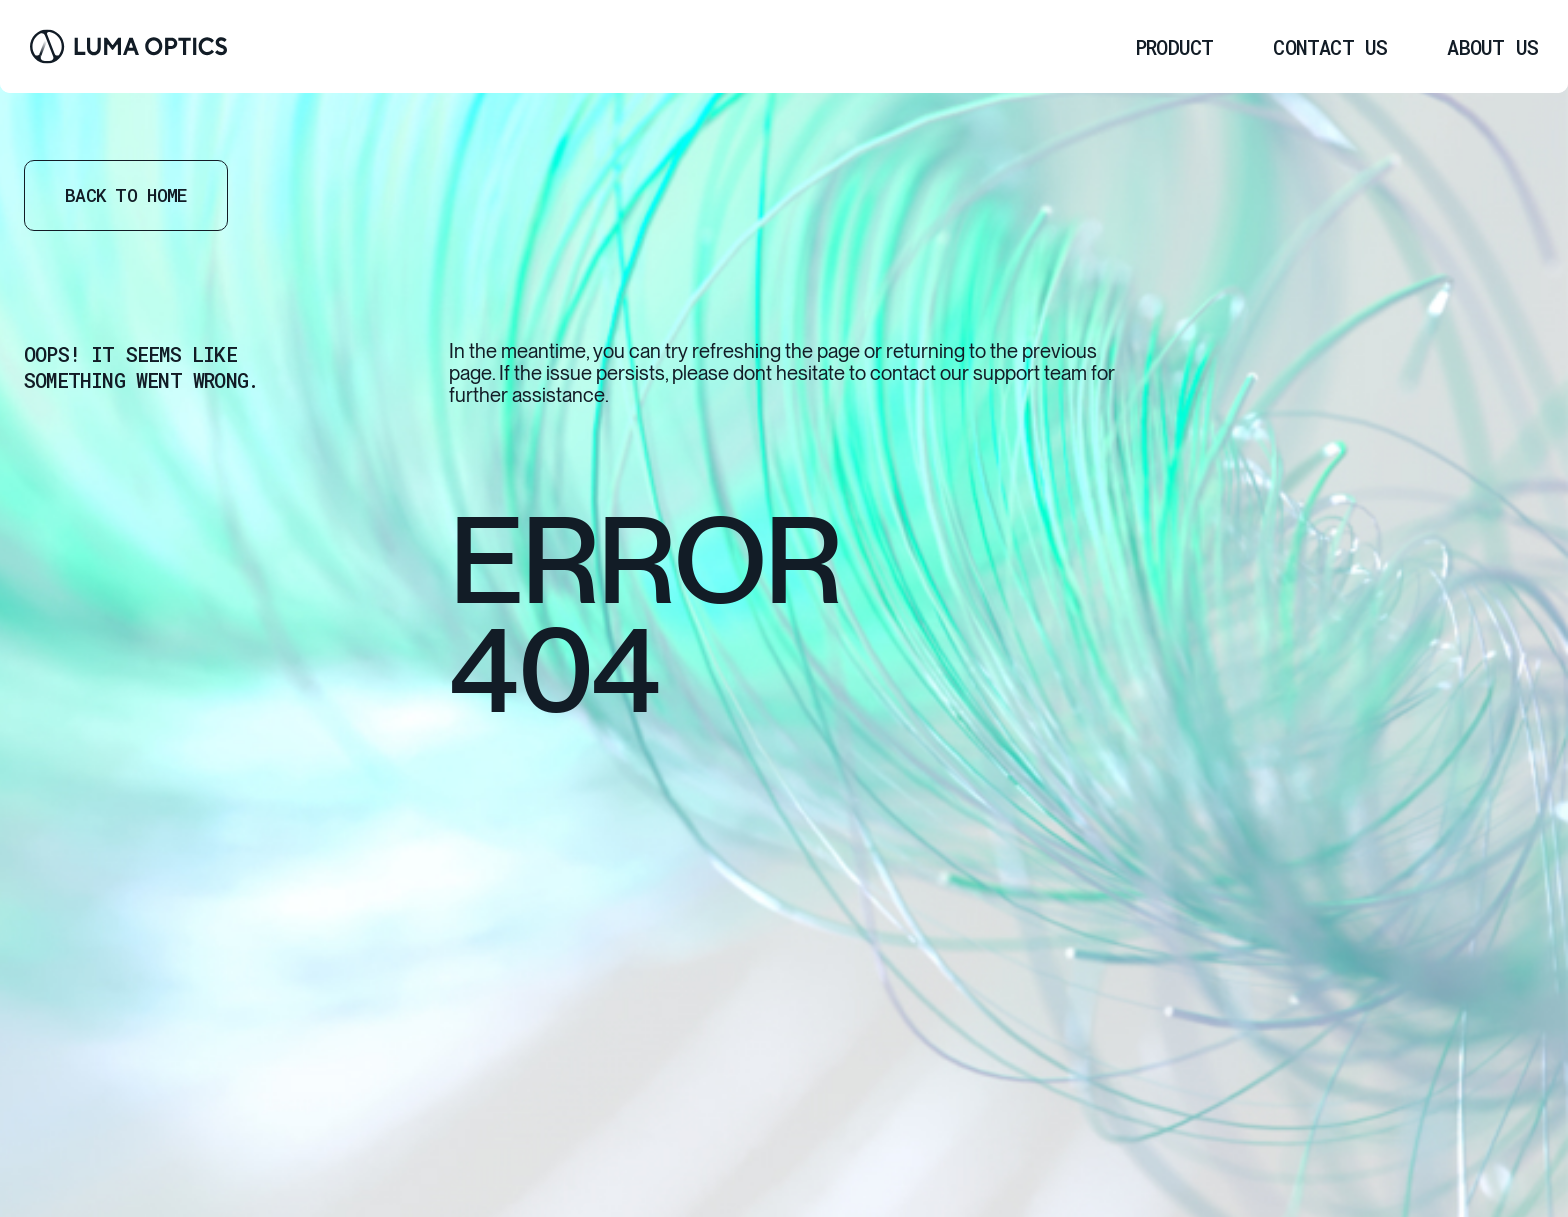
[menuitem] (1174, 47)
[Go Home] (128, 46)
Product (1174, 47)
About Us (1492, 47)
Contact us (1330, 47)
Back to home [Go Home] (126, 195)
